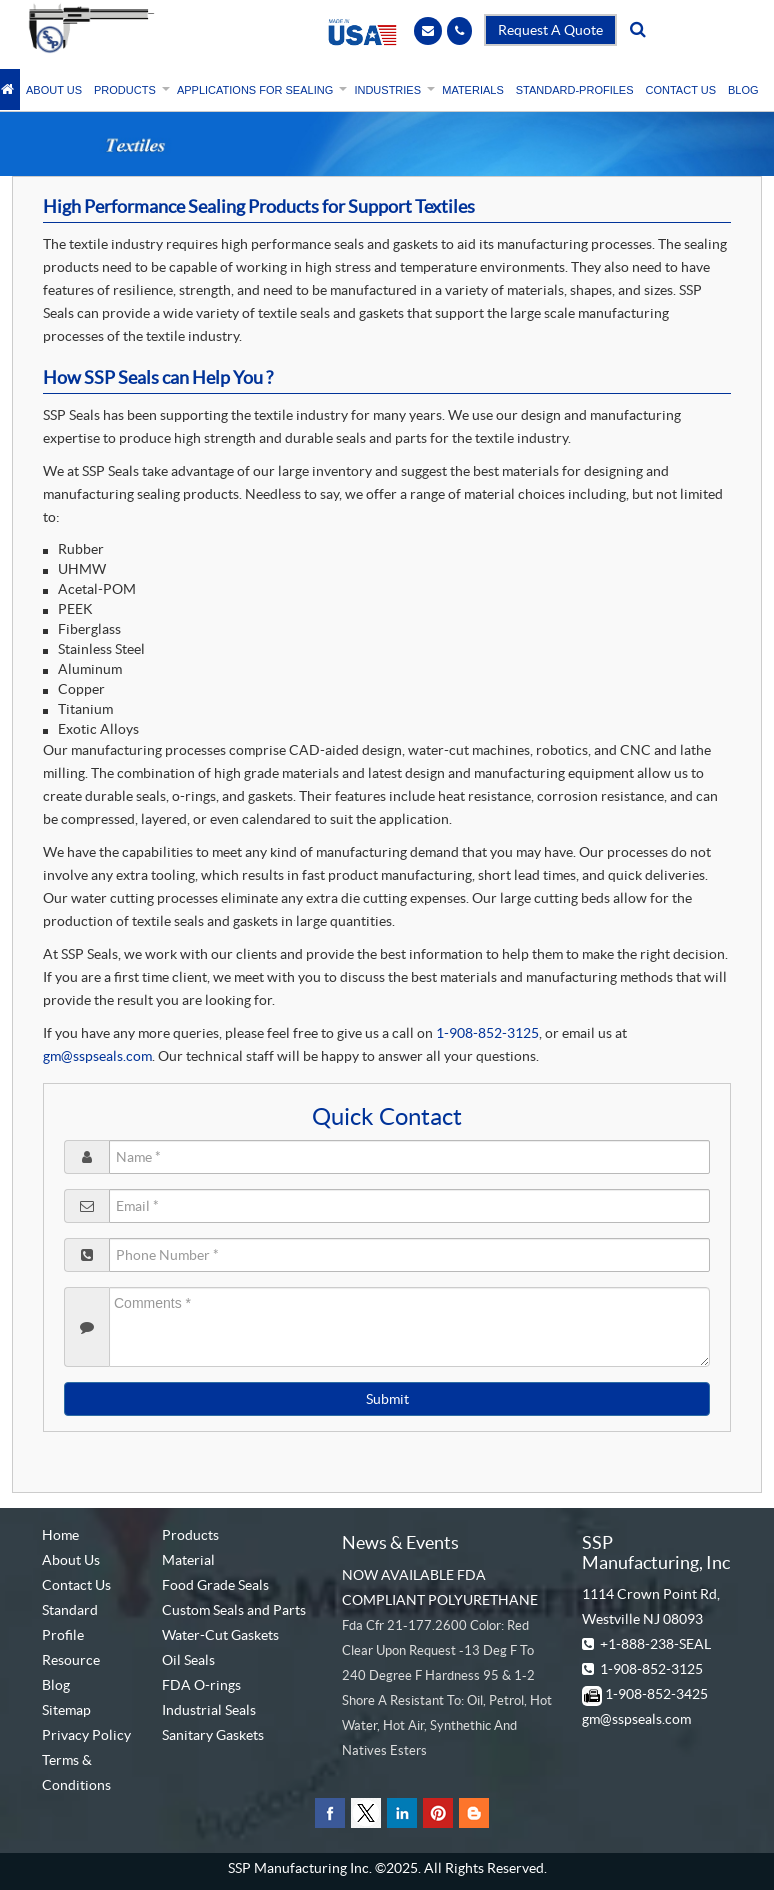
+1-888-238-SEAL (655, 1644)
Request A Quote (550, 30)
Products (190, 1535)
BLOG (743, 90)
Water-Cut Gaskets (220, 1635)
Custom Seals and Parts (234, 1610)
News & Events (400, 1542)
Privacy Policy (86, 1735)
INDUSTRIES (392, 90)
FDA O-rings (201, 1685)
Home (60, 1535)
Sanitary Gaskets (213, 1735)
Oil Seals (188, 1660)
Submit (387, 1399)
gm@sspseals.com (97, 1056)
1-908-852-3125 (487, 1033)
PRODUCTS (129, 90)
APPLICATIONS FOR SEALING (259, 90)
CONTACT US (681, 90)
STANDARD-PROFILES (575, 90)
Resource (71, 1660)
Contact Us (76, 1585)
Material (188, 1560)
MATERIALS (473, 90)
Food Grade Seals (215, 1585)
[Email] (428, 30)
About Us (71, 1560)
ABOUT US (54, 90)
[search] (638, 30)
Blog (56, 1685)
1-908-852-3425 (656, 1694)
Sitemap (66, 1710)
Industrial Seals (209, 1710)
